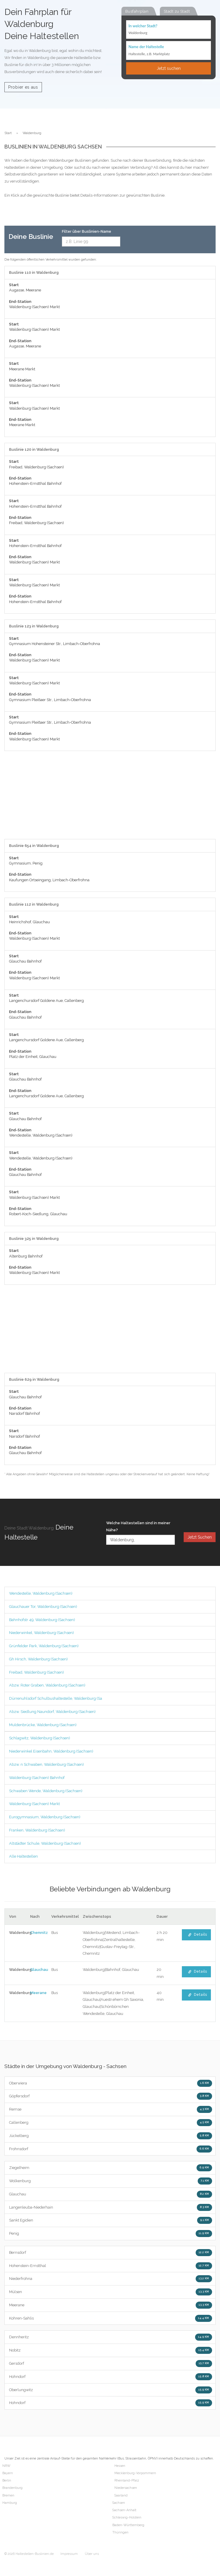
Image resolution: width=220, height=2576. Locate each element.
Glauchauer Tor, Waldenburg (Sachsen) (43, 1606)
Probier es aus (23, 87)
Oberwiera (110, 2083)
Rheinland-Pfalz (126, 2480)
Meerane (38, 1993)
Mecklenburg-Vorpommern (135, 2473)
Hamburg (9, 2503)
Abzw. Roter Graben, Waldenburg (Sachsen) (47, 1685)
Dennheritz (110, 2337)
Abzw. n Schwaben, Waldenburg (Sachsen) (46, 1764)
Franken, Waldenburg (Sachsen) (37, 1830)
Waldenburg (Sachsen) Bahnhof (37, 1777)
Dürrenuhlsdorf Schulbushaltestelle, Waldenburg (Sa (55, 1698)
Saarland (121, 2495)
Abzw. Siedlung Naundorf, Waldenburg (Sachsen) (52, 1711)
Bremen (8, 2495)
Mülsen (110, 2291)
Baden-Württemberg (128, 2525)
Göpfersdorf (110, 2096)
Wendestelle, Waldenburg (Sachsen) (40, 1593)
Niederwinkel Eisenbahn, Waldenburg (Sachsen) (51, 1751)
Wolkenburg (110, 2181)
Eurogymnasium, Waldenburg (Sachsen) (44, 1817)
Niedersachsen (125, 2488)
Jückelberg (110, 2135)
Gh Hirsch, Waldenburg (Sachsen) (38, 1659)
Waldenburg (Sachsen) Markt (34, 1804)
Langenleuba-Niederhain (110, 2207)
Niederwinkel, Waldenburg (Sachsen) (41, 1632)
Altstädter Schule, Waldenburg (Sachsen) (45, 1843)
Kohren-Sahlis (110, 2318)
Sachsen (118, 2503)
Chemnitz (39, 1932)
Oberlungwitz (110, 2389)
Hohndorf (110, 2376)
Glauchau (39, 1969)
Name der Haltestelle (146, 46)
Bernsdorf (110, 2252)
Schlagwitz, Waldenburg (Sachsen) (39, 1738)
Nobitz (110, 2350)
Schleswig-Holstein (126, 2517)
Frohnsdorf (110, 2149)
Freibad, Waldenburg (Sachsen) (36, 1672)
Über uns (92, 2554)
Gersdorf (110, 2363)
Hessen (119, 2466)
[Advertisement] (110, 798)
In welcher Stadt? (142, 25)
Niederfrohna (110, 2278)
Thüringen (120, 2532)
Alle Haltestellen (23, 1856)
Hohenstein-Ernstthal (110, 2265)
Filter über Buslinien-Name (86, 231)
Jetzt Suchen (199, 1537)
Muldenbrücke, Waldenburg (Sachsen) (43, 1725)
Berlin (6, 2480)
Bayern (7, 2473)
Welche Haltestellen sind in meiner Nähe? (138, 1526)
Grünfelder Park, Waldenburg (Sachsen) (44, 1646)
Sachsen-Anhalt (124, 2510)
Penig (110, 2233)
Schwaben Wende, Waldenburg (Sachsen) (45, 1791)
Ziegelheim (110, 2167)
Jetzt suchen (169, 68)
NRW (6, 2466)
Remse (110, 2109)
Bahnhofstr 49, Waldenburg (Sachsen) (42, 1620)
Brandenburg (12, 2488)
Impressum (69, 2554)
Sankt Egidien (110, 2220)
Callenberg (110, 2122)
